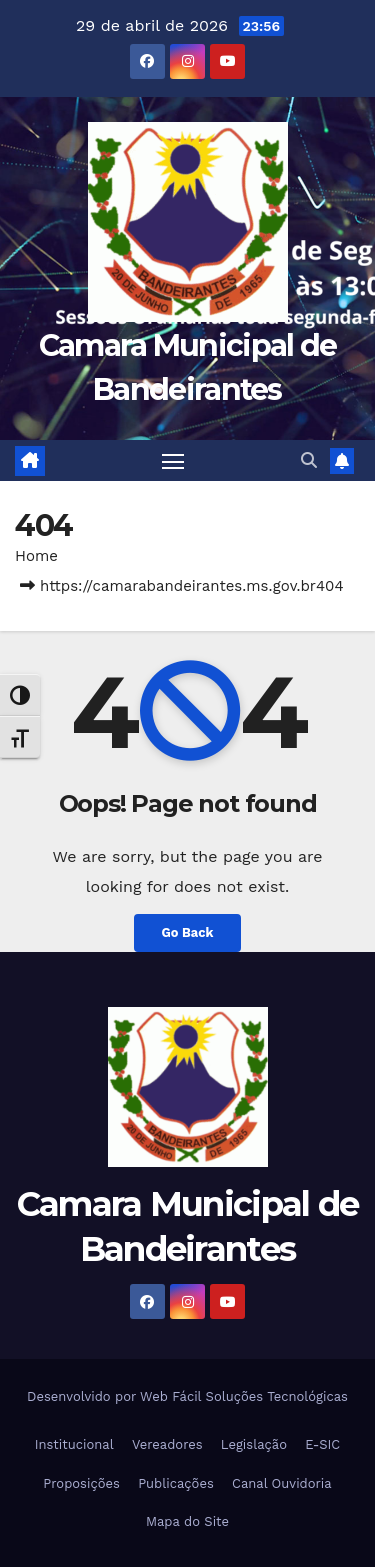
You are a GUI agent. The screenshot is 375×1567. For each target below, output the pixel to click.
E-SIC (322, 1444)
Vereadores (167, 1444)
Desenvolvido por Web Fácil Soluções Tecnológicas (187, 1396)
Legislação (254, 1444)
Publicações (176, 1483)
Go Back (188, 932)
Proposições (81, 1483)
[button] (309, 460)
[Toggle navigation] (173, 461)
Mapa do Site (187, 1521)
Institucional (74, 1444)
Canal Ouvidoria (282, 1483)
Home (36, 556)
